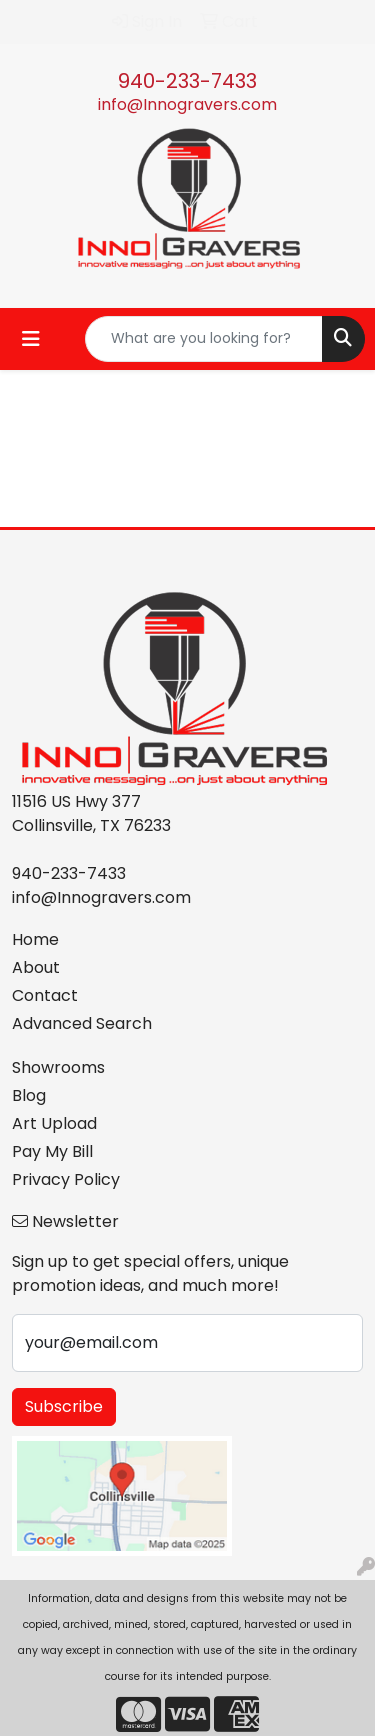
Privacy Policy (66, 1179)
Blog (29, 1095)
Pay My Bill (52, 1151)
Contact (45, 995)
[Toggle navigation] (31, 339)
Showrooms (58, 1067)
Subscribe (64, 1406)
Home (35, 939)
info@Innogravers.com (187, 104)
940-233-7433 (187, 81)
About (36, 967)
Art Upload (54, 1123)
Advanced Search (82, 1023)
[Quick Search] (204, 339)
